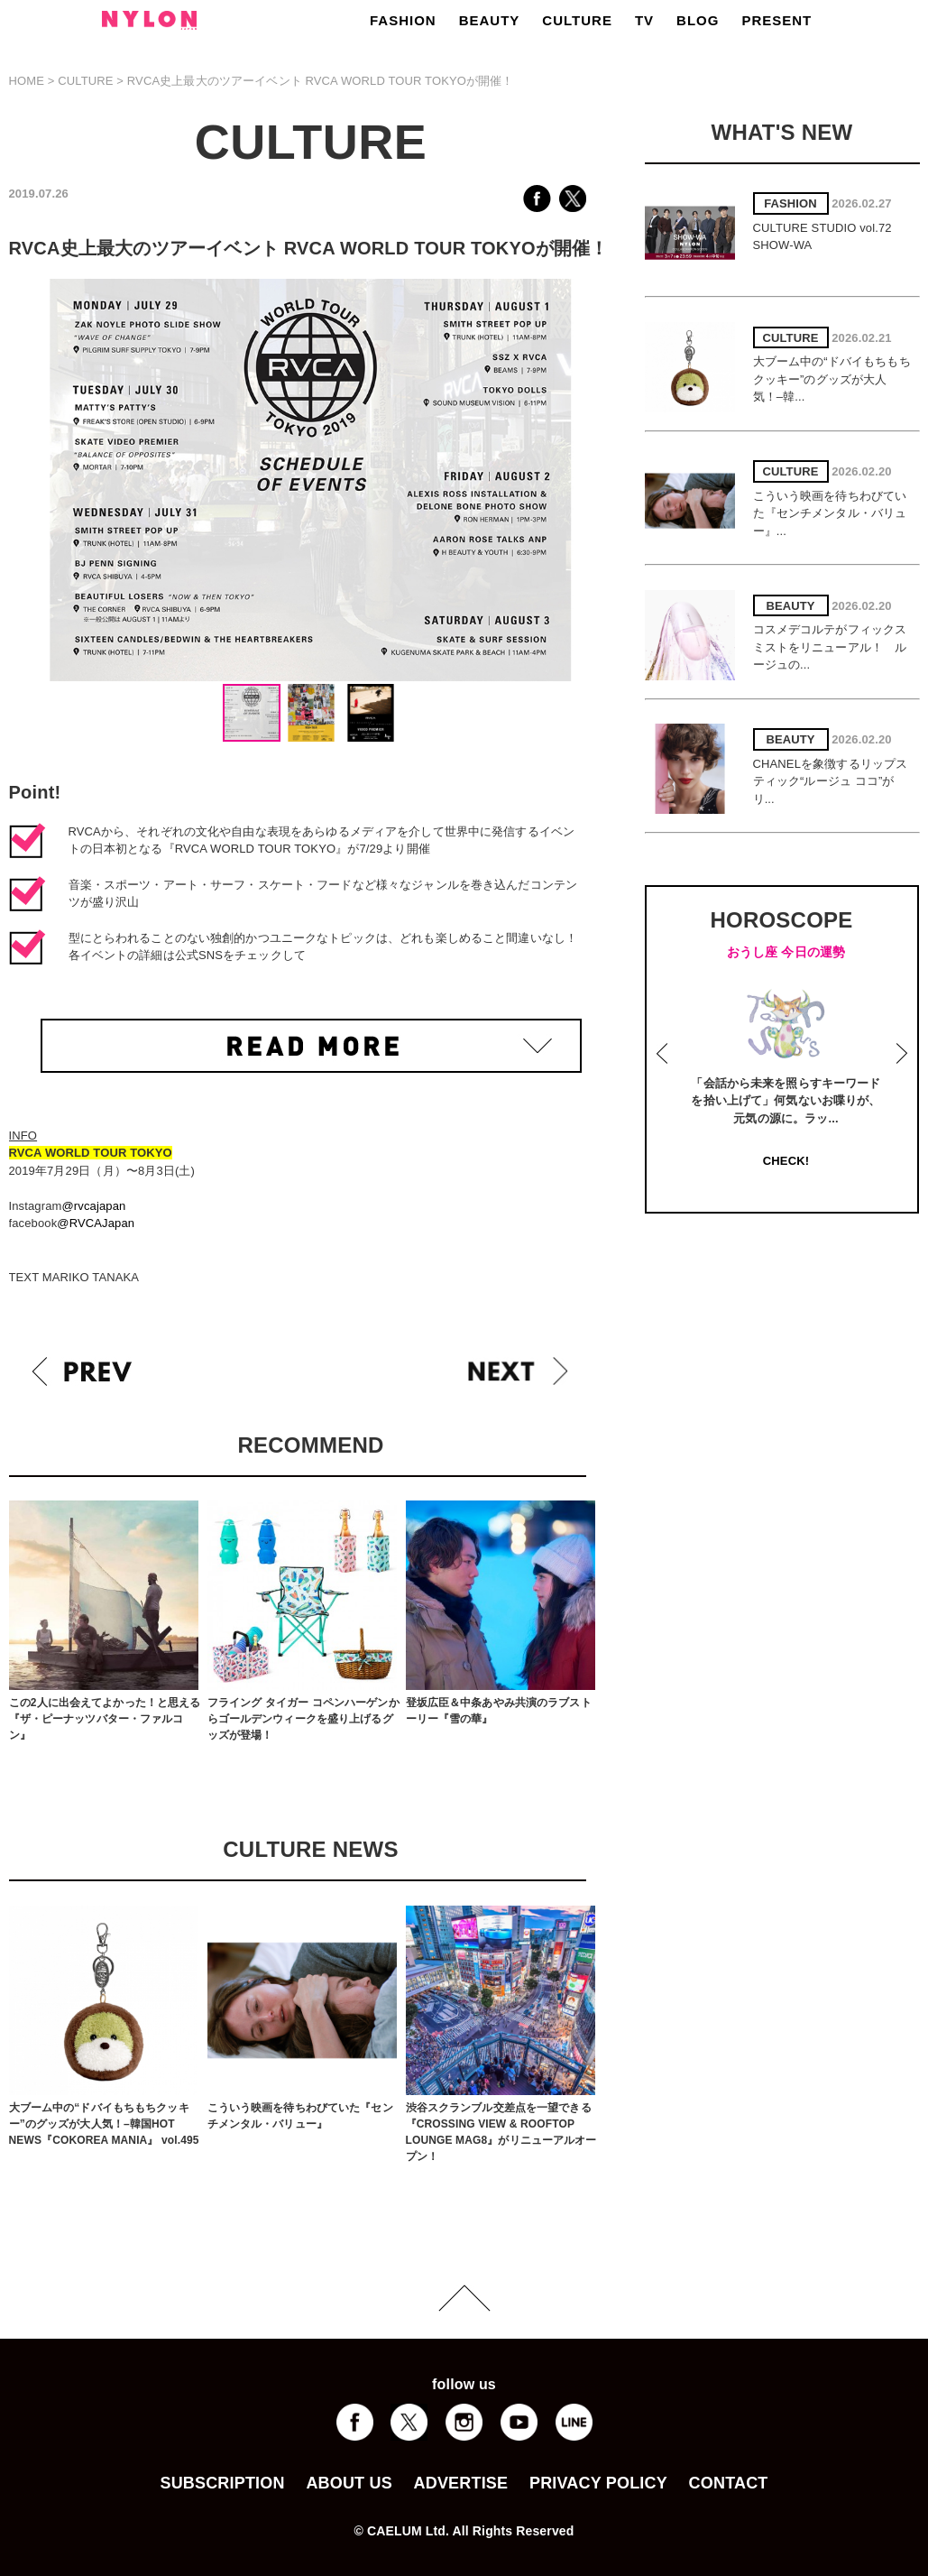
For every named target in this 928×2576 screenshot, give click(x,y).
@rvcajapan (93, 1206)
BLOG (697, 20)
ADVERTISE (461, 2483)
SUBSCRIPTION (222, 2483)
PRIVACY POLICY (598, 2483)
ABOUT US (348, 2483)
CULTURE (577, 20)
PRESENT (776, 20)
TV (644, 20)
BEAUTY (489, 20)
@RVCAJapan (95, 1223)
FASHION (403, 20)
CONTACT (728, 2483)
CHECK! (786, 1161)
